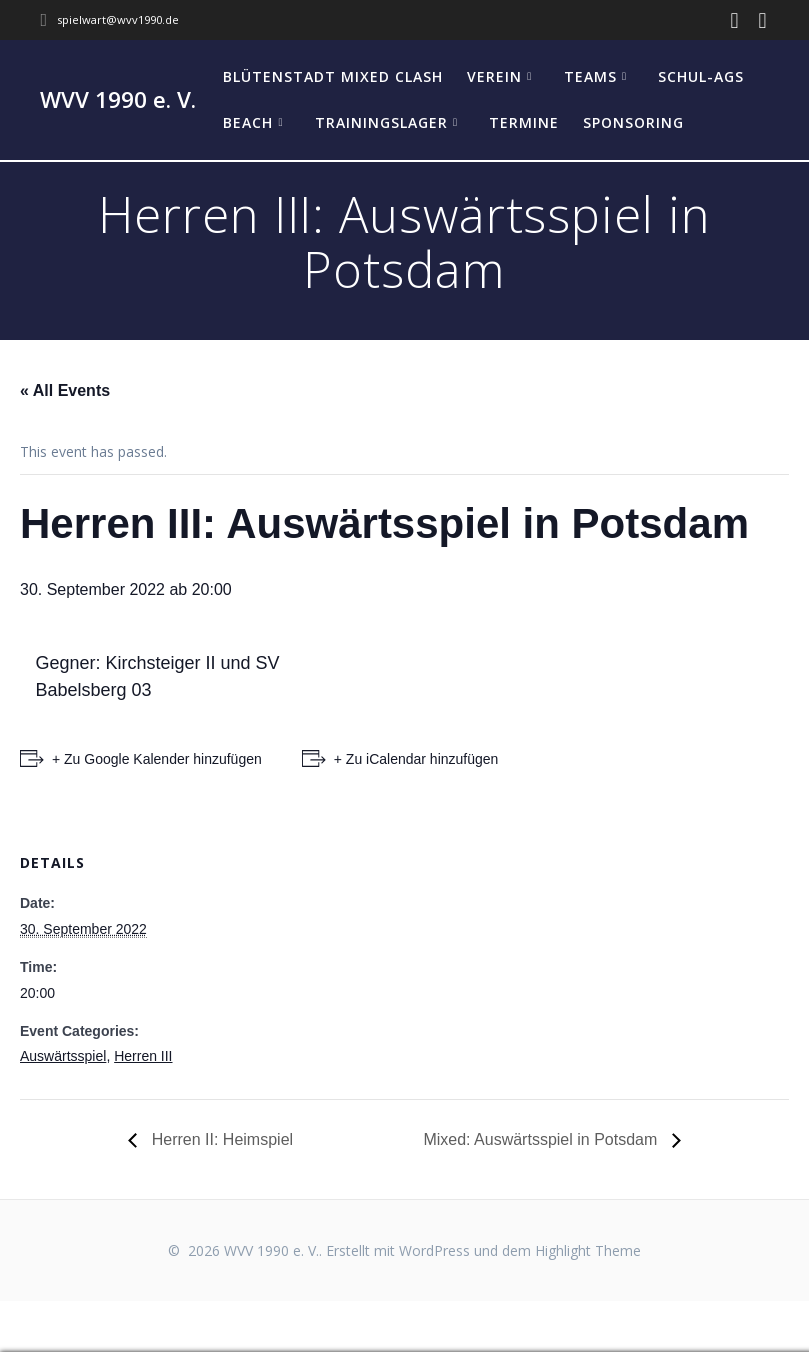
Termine (524, 122)
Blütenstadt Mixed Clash (333, 76)
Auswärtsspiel (63, 1056)
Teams (590, 76)
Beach (248, 122)
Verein (494, 76)
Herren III (143, 1056)
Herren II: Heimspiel (220, 1139)
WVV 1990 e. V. (118, 100)
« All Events (65, 390)
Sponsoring (633, 122)
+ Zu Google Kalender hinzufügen (157, 759)
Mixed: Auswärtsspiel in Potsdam (542, 1139)
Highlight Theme (588, 1250)
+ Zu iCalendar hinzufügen (416, 759)
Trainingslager (381, 122)
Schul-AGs (701, 76)
